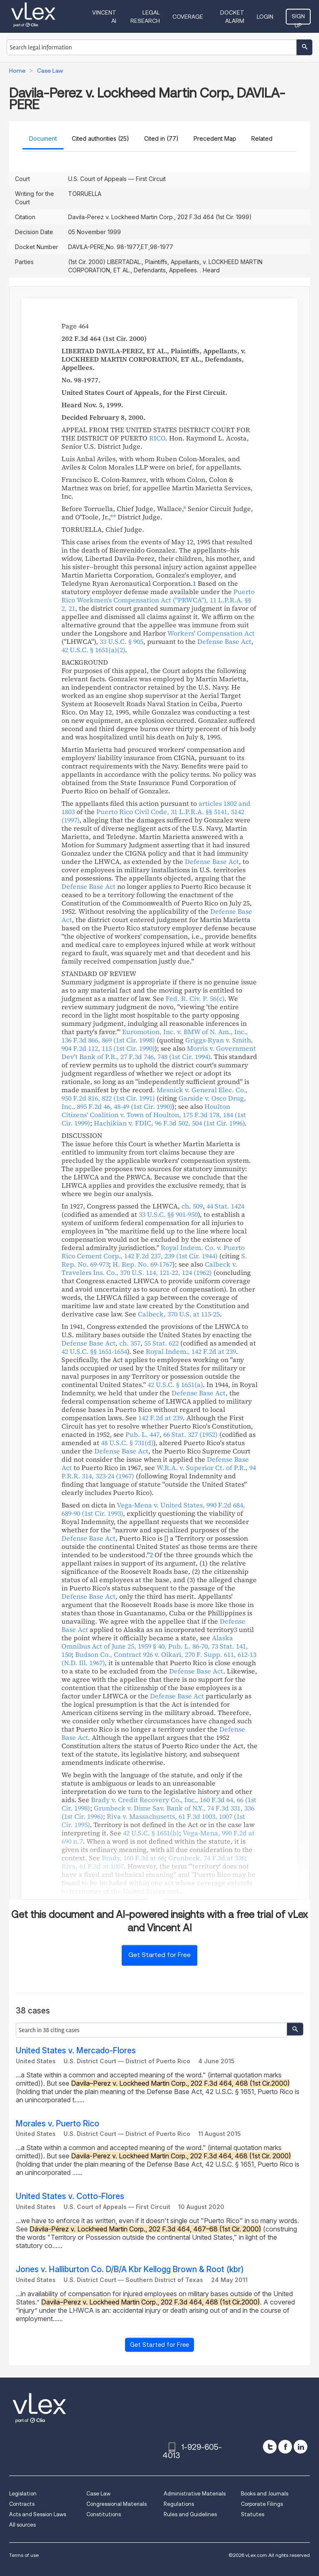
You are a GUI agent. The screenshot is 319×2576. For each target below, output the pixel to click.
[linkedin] (300, 2447)
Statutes (252, 2514)
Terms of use (24, 2555)
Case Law (98, 2493)
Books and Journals (264, 2493)
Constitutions (103, 2514)
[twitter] (270, 2447)
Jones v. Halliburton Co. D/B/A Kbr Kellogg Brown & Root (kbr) (130, 2269)
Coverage (187, 16)
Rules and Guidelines (190, 2514)
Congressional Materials (116, 2504)
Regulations (179, 2504)
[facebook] (285, 2447)
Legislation (23, 2493)
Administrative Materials (195, 2493)
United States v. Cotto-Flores (70, 2196)
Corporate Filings (262, 2504)
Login (265, 16)
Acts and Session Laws (37, 2514)
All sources (22, 2525)
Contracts (21, 2504)
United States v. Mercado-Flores (76, 2050)
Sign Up (298, 18)
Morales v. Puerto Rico (57, 2123)
